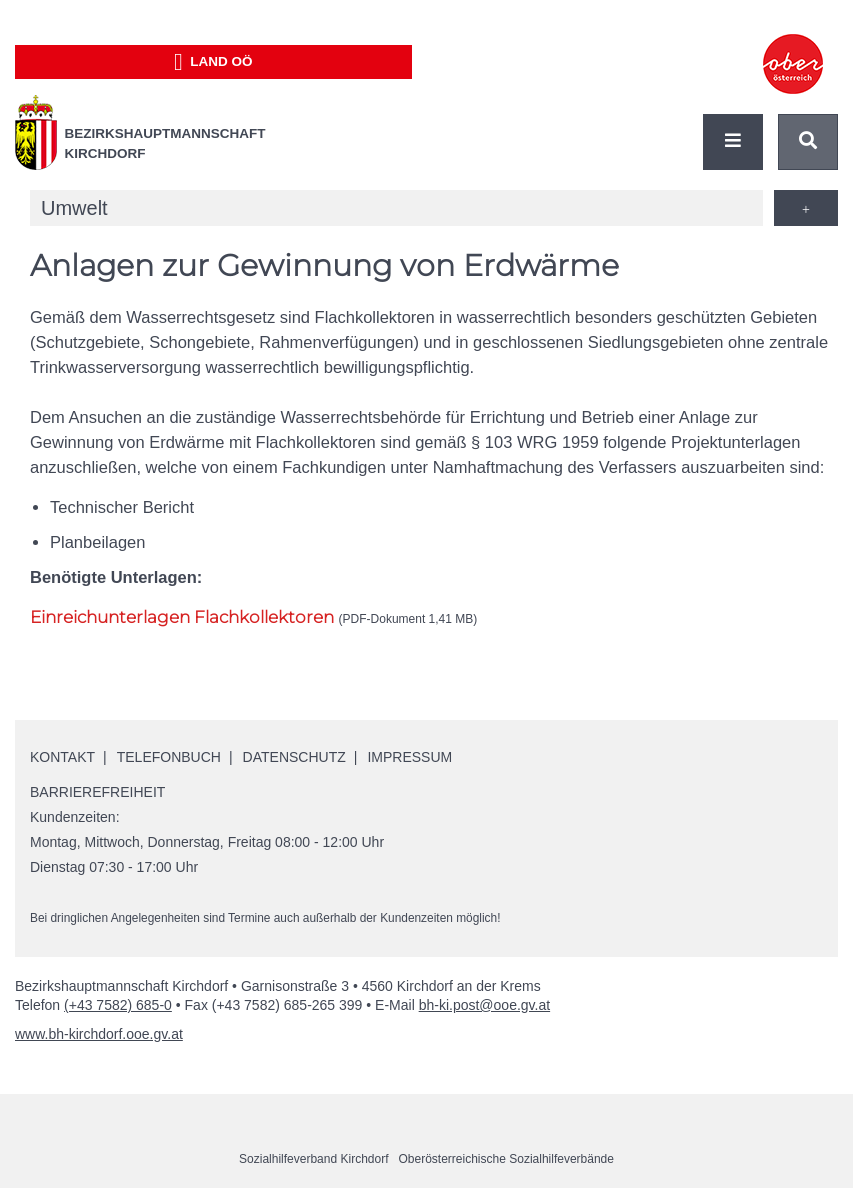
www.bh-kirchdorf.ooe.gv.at (99, 1034)
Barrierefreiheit (97, 792)
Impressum (409, 757)
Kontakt (62, 757)
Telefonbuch (169, 757)
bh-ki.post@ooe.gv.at (484, 1005)
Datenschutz (294, 757)
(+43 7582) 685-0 (118, 1005)
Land (213, 62)
